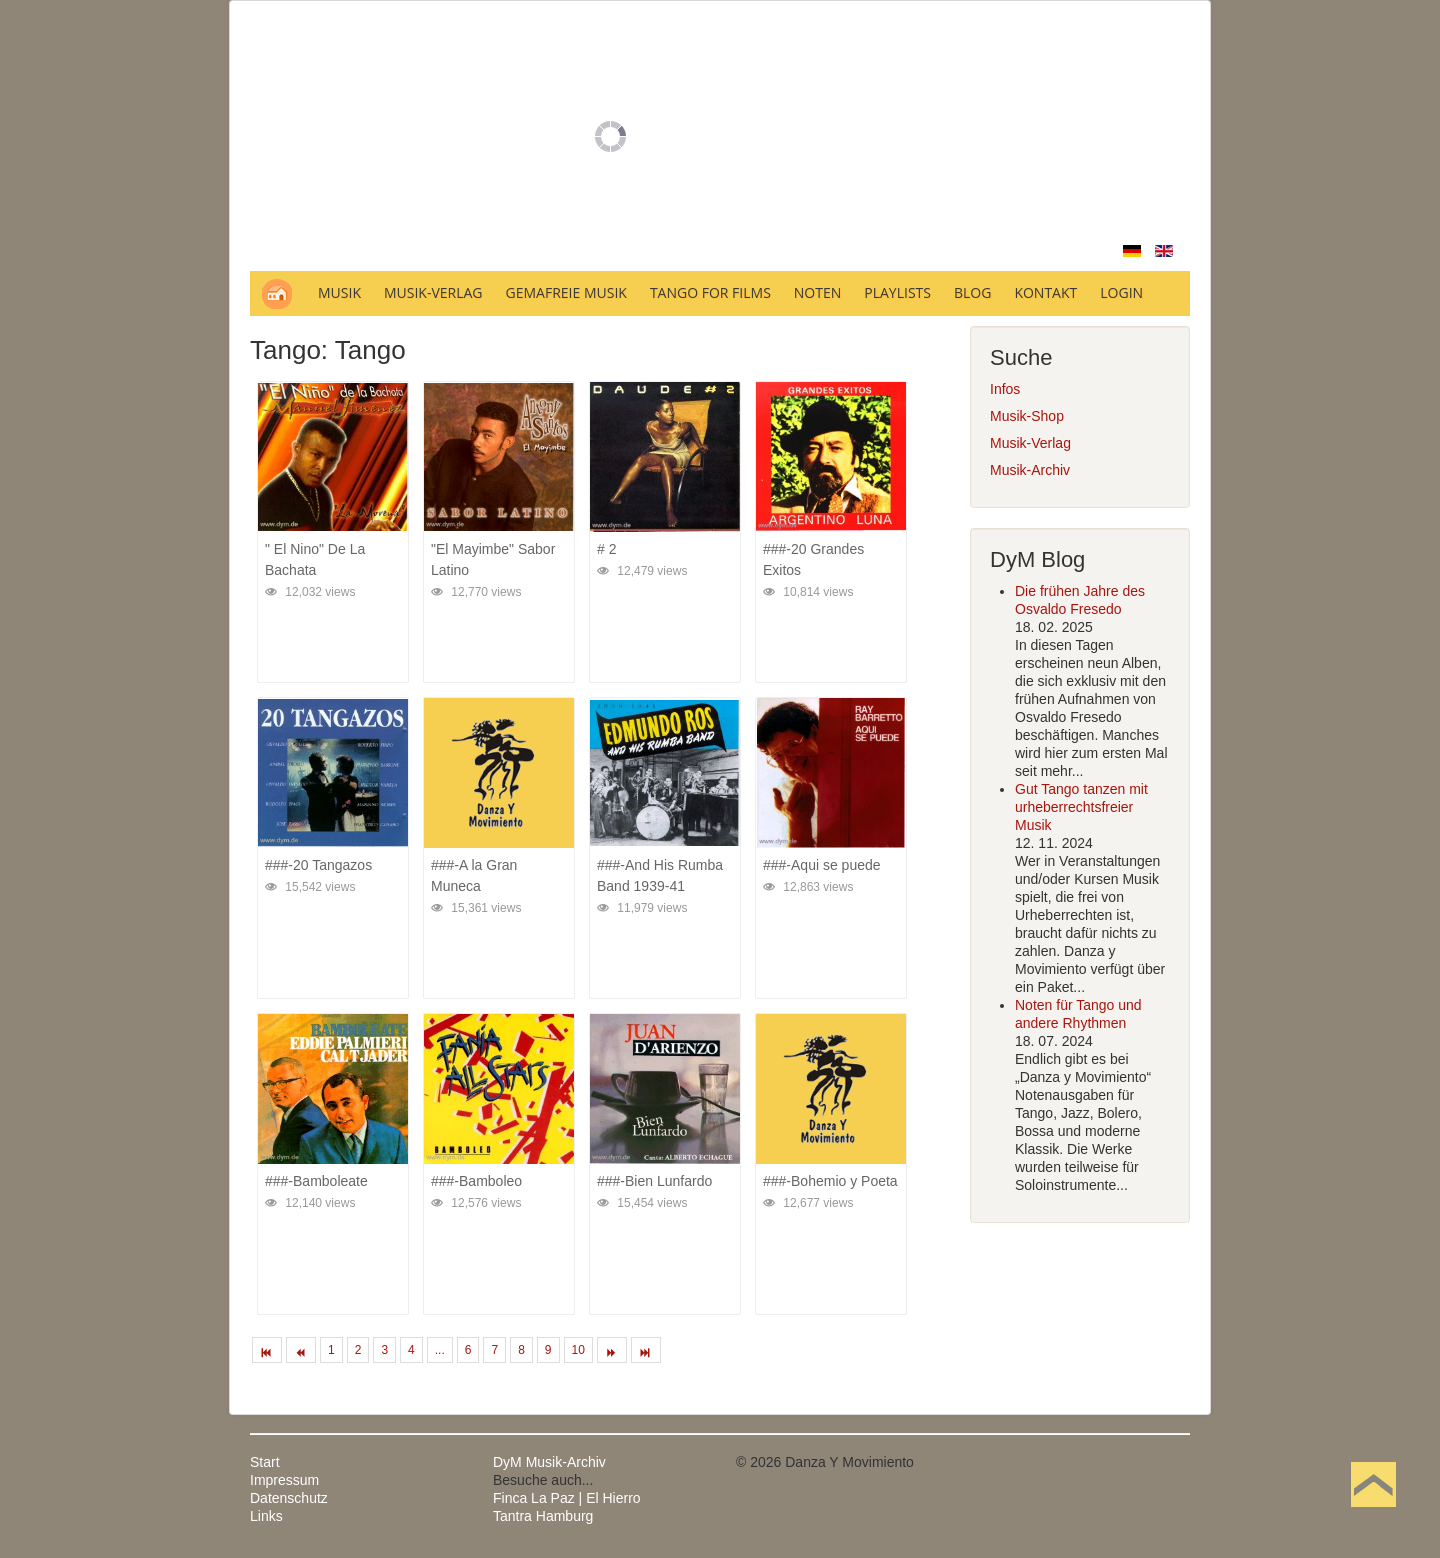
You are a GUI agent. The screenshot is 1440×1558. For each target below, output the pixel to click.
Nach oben (1373, 1516)
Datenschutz (289, 1498)
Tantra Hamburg (543, 1516)
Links (266, 1516)
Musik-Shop (1027, 416)
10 (578, 1350)
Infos (1005, 389)
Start (265, 1462)
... (440, 1350)
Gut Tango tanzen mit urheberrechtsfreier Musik (1081, 807)
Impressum (284, 1480)
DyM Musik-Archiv (549, 1462)
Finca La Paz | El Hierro (567, 1498)
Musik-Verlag (1030, 443)
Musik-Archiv (1030, 470)
